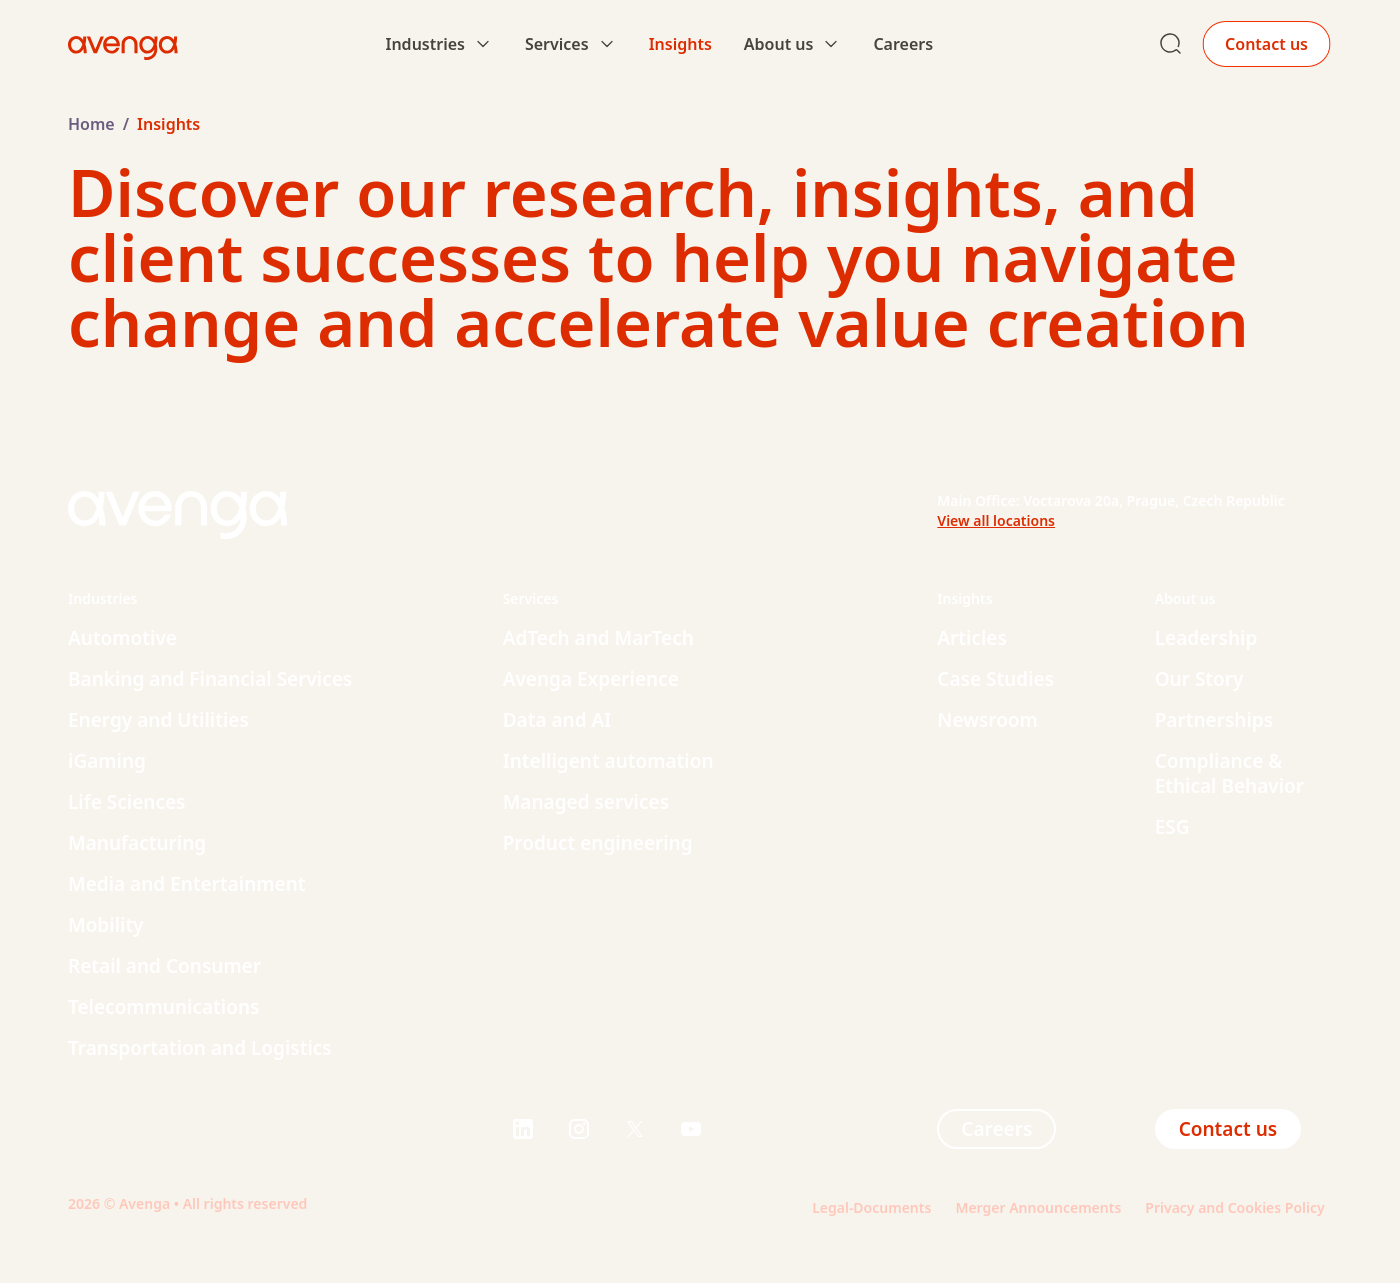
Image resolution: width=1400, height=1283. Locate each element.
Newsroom (987, 720)
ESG (1172, 827)
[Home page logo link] (123, 44)
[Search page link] (1171, 44)
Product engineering (598, 843)
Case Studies (995, 679)
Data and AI (557, 720)
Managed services (586, 802)
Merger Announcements (1038, 1207)
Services (557, 44)
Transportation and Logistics (200, 1048)
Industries (424, 44)
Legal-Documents (871, 1207)
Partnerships (1214, 720)
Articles (972, 638)
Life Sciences (126, 802)
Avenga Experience (591, 679)
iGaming (107, 761)
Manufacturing (137, 843)
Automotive (122, 638)
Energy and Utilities (158, 720)
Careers (903, 44)
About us (779, 44)
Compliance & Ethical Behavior (1229, 773)
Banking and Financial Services (210, 679)
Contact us (1266, 44)
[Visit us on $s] (523, 1129)
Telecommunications (163, 1007)
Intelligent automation (608, 761)
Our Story (1199, 679)
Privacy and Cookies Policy (1238, 1207)
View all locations (996, 520)
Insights (680, 44)
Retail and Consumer (164, 966)
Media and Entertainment (186, 884)
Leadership (1206, 638)
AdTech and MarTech (598, 638)
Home (91, 124)
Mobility (106, 925)
